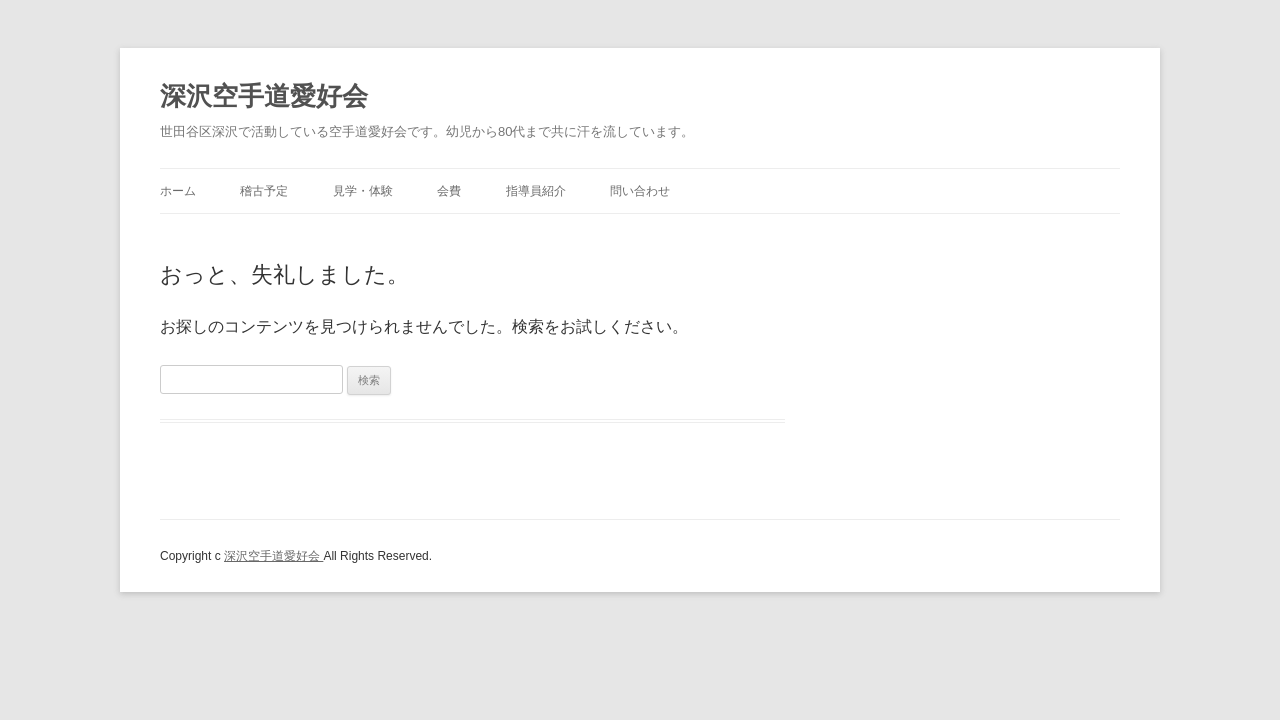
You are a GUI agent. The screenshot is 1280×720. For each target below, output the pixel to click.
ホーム (178, 191)
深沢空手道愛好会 (264, 96)
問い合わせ (640, 191)
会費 (449, 191)
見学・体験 (363, 191)
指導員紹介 (536, 191)
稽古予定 (264, 191)
